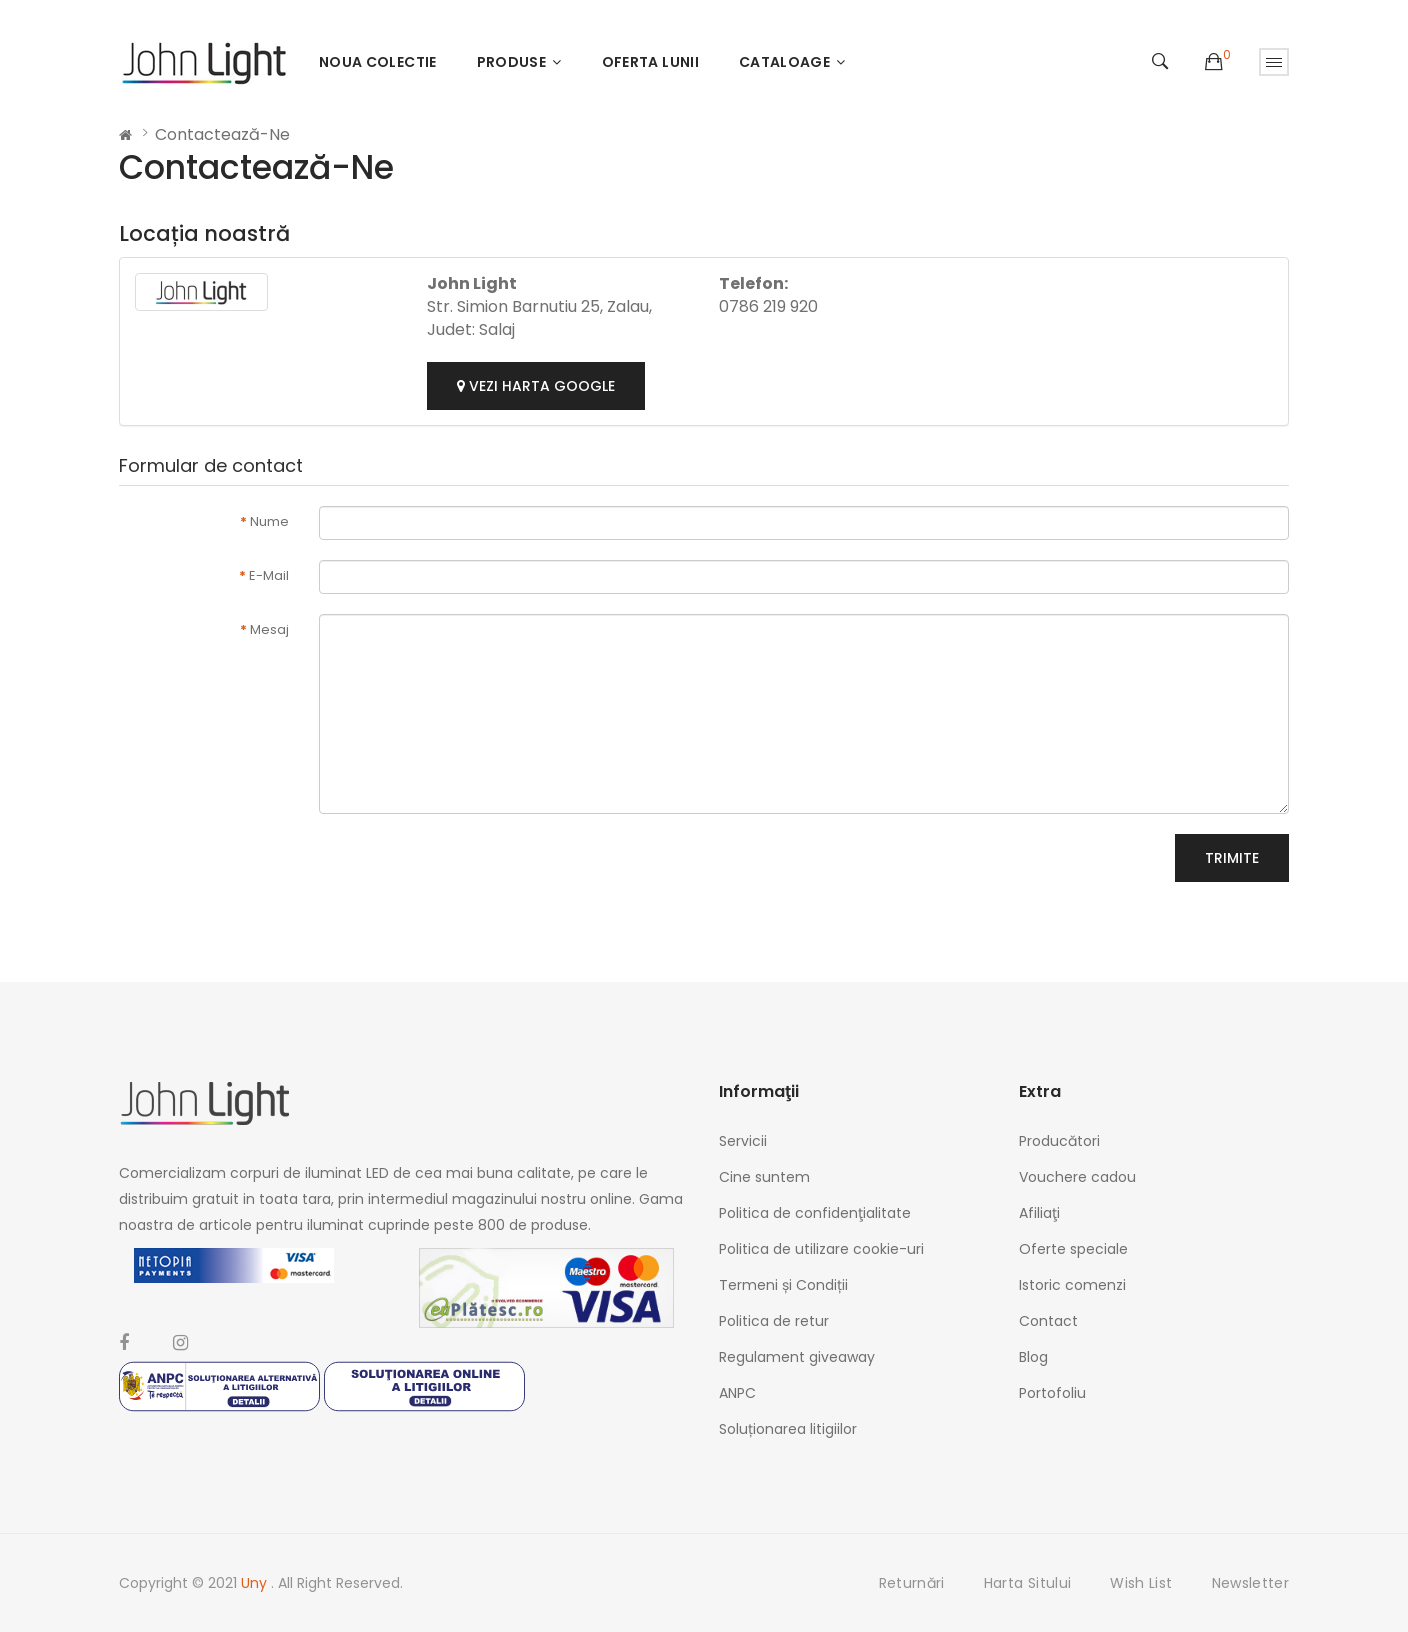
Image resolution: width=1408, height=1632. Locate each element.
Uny (256, 1583)
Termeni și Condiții (783, 1285)
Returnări (912, 1583)
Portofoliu (1052, 1393)
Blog (1033, 1357)
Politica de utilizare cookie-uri (821, 1249)
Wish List (1141, 1583)
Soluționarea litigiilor (788, 1429)
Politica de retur (774, 1321)
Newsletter (1251, 1583)
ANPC (737, 1393)
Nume (269, 521)
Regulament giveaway (797, 1357)
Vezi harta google (536, 386)
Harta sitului (1028, 1583)
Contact (1048, 1321)
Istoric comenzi (1072, 1285)
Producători (1059, 1141)
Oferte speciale (1073, 1249)
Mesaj (269, 629)
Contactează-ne (222, 134)
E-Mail (269, 575)
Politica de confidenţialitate (815, 1213)
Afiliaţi (1039, 1213)
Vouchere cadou (1077, 1177)
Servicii (743, 1141)
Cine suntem (764, 1177)
